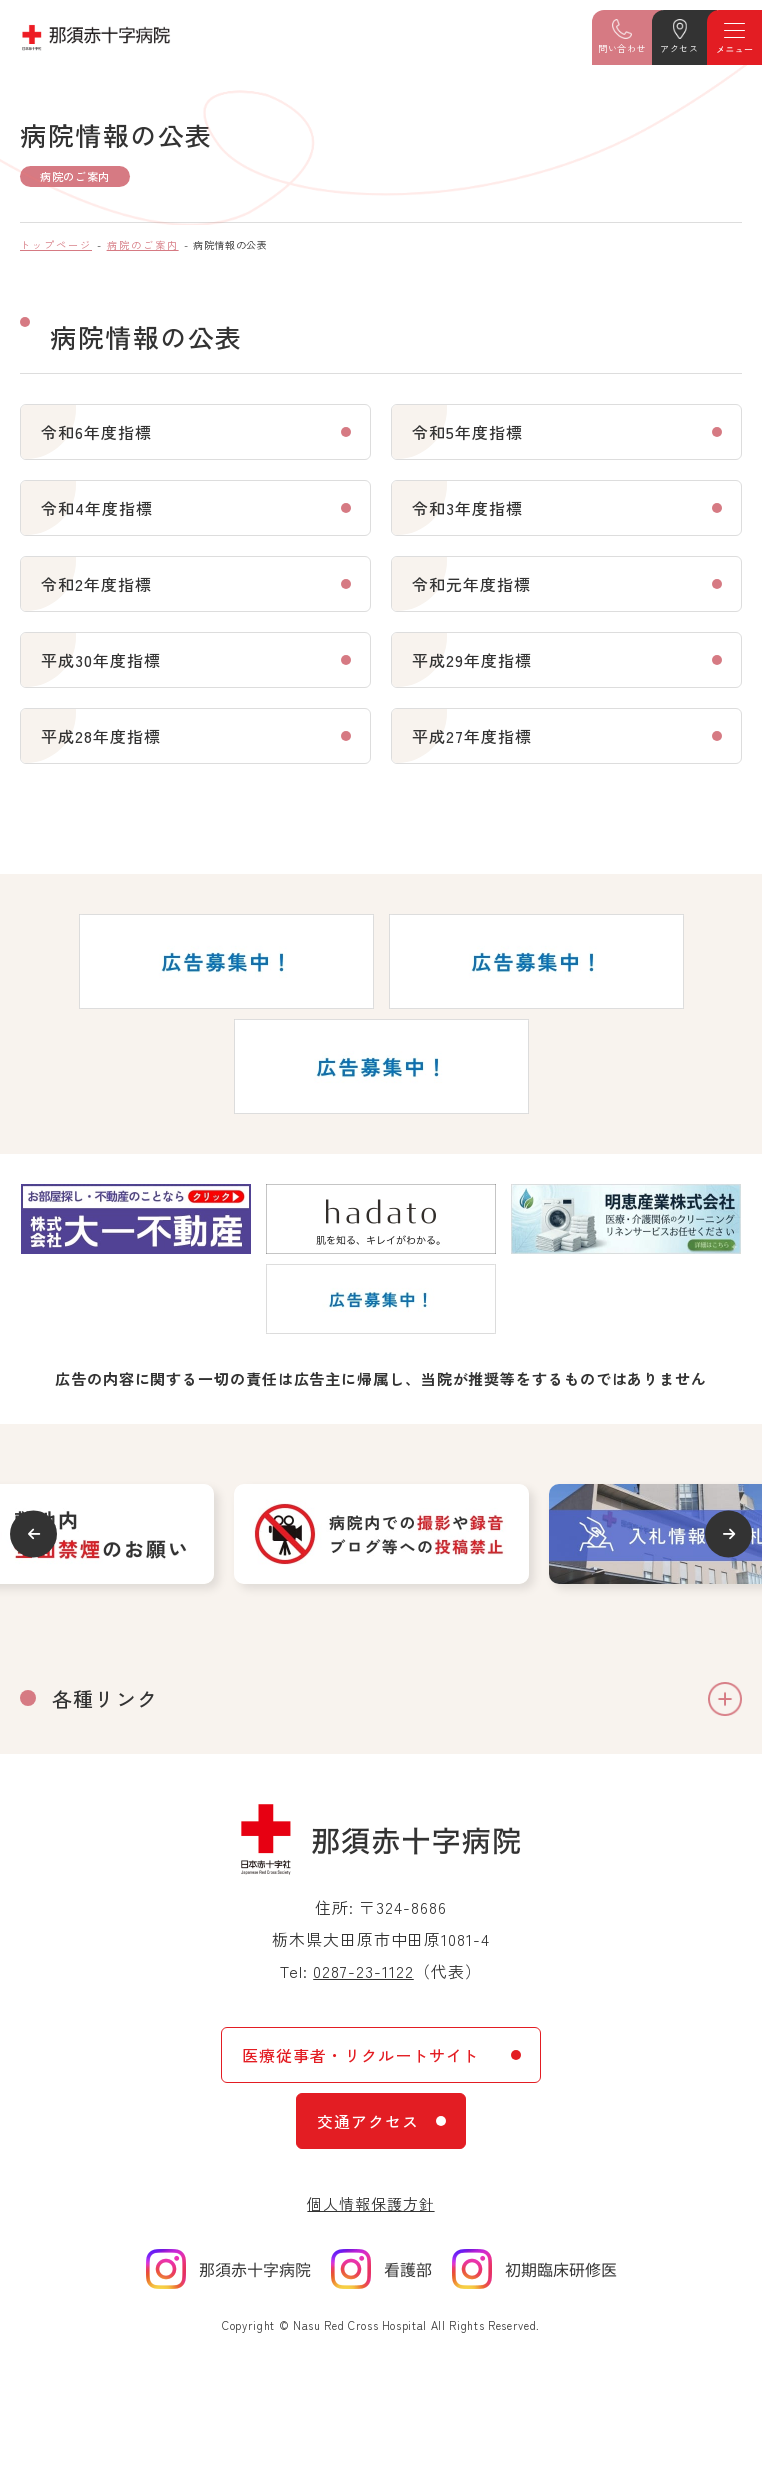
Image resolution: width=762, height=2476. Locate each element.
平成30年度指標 (101, 660)
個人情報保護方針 (370, 2203)
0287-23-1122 (363, 1971)
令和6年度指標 (96, 432)
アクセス (679, 48)
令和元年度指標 (471, 584)
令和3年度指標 (467, 508)
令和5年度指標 (467, 432)
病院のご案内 (143, 244)
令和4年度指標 (97, 508)
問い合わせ (622, 48)
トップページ (56, 244)
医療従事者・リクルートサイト (360, 2055)
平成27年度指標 (472, 736)
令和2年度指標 (96, 584)
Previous (33, 1533)
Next (728, 1533)
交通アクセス (368, 2121)
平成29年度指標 (472, 660)
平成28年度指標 (101, 736)
